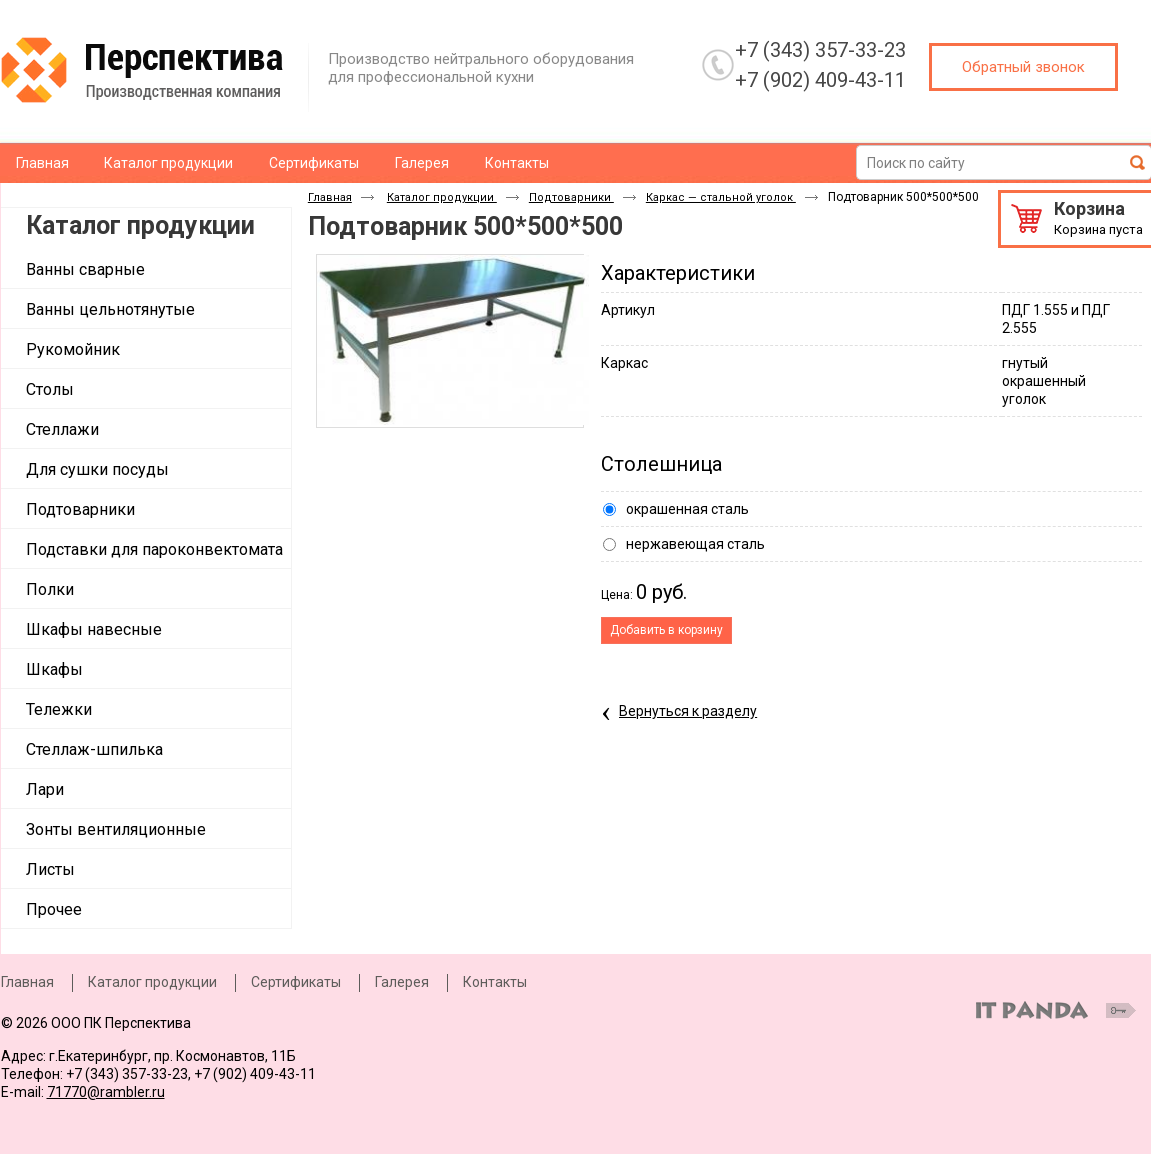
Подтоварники (571, 197)
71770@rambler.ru (106, 1092)
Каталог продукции (140, 225)
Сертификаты (296, 982)
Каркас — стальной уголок (721, 197)
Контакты (495, 982)
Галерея (402, 982)
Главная (330, 197)
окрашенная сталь (687, 509)
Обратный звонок (1023, 67)
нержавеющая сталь (695, 544)
